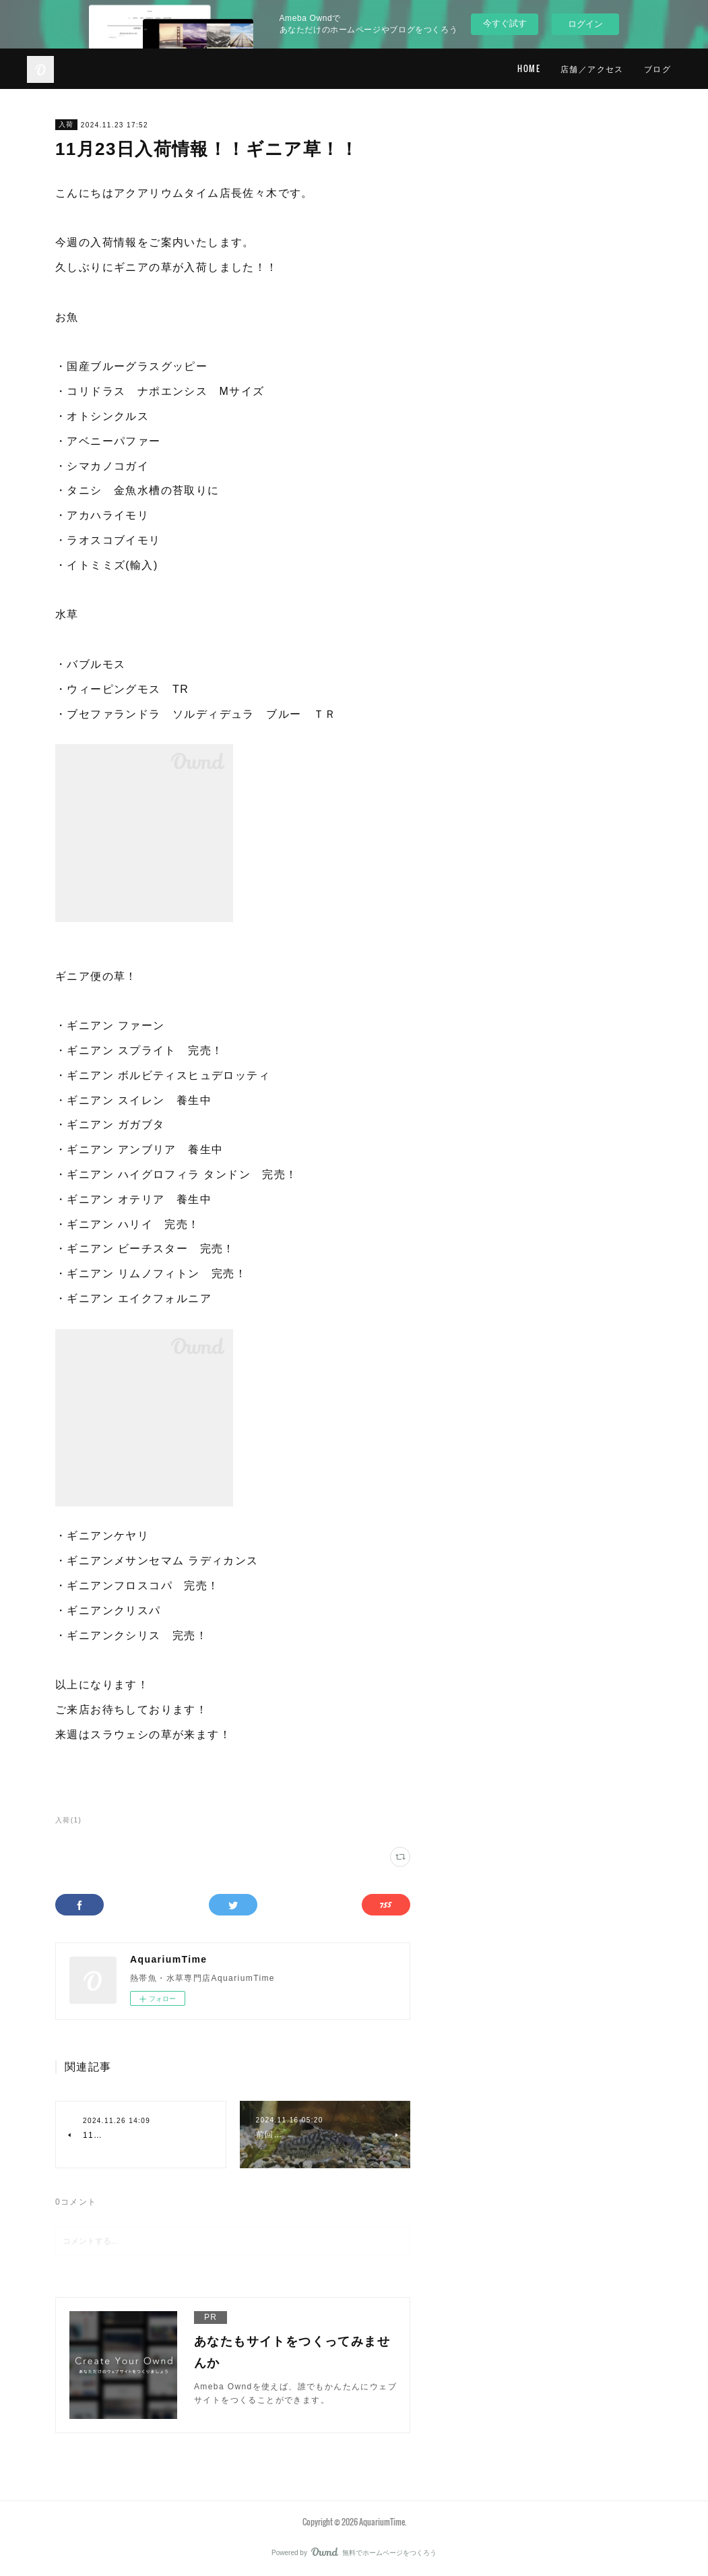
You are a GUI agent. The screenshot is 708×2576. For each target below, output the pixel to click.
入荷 (66, 124)
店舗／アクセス (592, 68)
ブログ (657, 68)
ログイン (585, 24)
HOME (528, 68)
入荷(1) (68, 1820)
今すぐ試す (505, 23)
